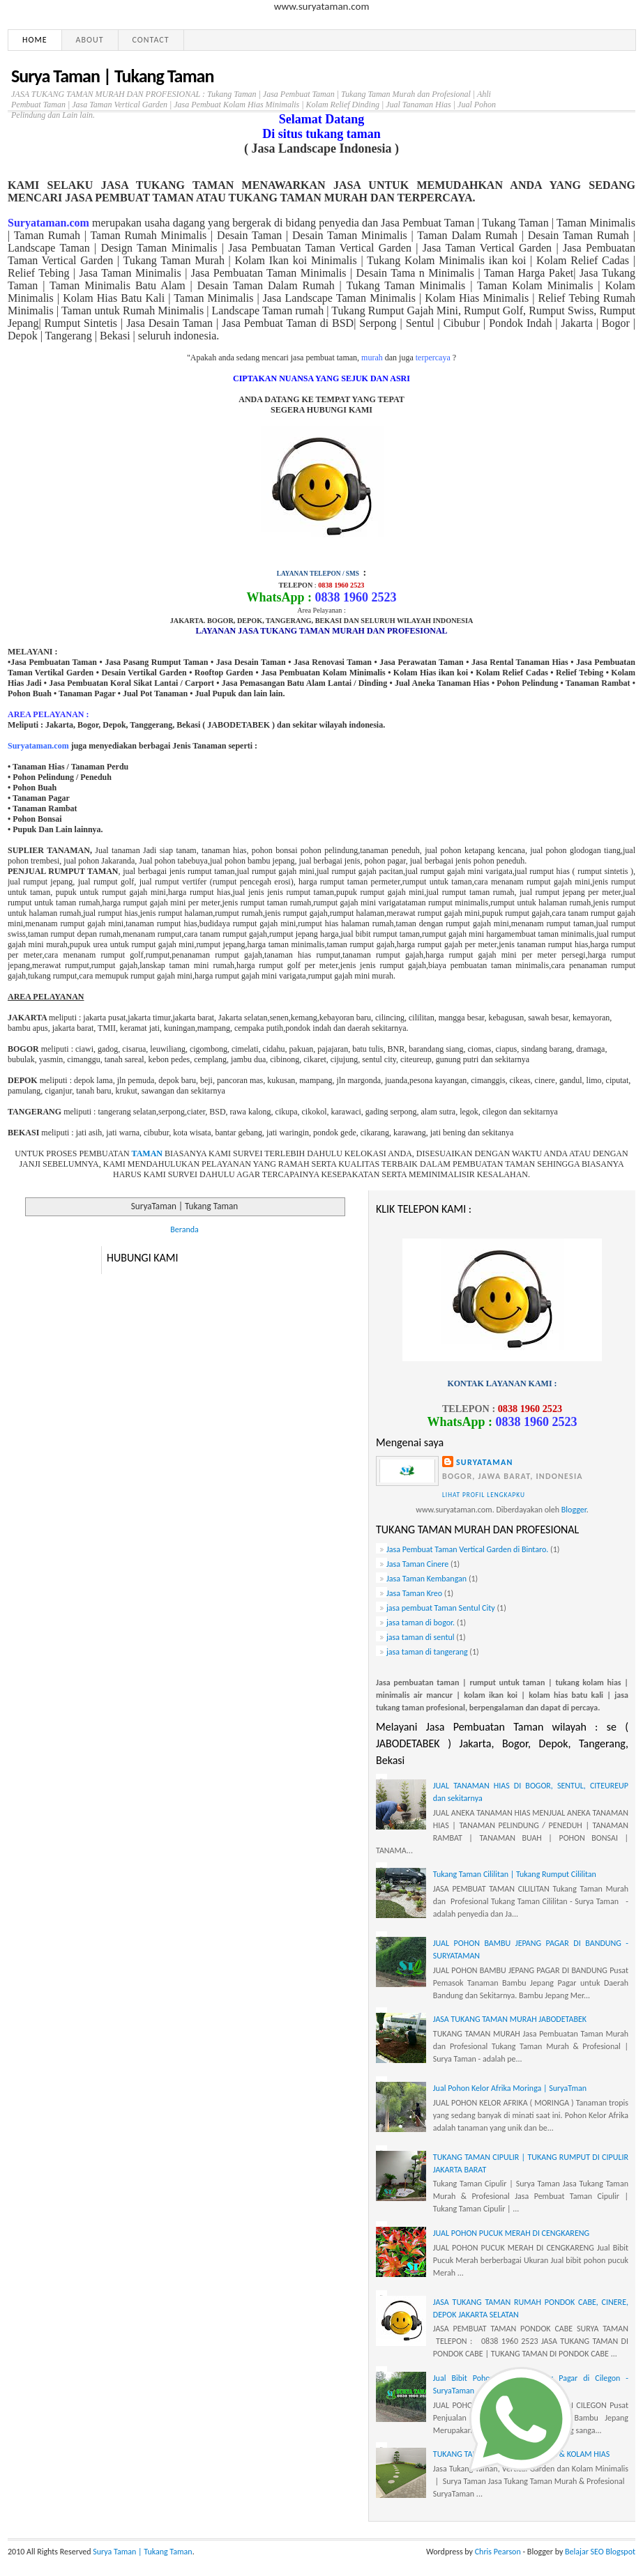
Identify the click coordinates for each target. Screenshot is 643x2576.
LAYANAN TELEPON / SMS (318, 573)
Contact (151, 40)
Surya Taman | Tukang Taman (112, 76)
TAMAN (147, 1153)
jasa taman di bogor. (420, 1622)
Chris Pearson (498, 2551)
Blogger (574, 1510)
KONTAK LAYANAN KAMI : (502, 1383)
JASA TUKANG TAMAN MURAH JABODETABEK (510, 2019)
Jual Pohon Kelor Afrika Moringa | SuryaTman (510, 2088)
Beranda (184, 1229)
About (90, 40)
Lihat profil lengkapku (483, 1495)
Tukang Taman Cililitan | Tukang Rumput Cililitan (514, 1874)
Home (34, 40)
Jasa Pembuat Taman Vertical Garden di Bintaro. (467, 1549)
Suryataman (484, 1462)
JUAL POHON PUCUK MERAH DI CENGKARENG (511, 2233)
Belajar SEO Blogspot (600, 2551)
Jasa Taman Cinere (417, 1564)
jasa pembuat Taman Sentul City (440, 1608)
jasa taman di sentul (420, 1637)
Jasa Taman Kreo (414, 1593)
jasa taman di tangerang (427, 1652)
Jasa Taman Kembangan (426, 1579)
